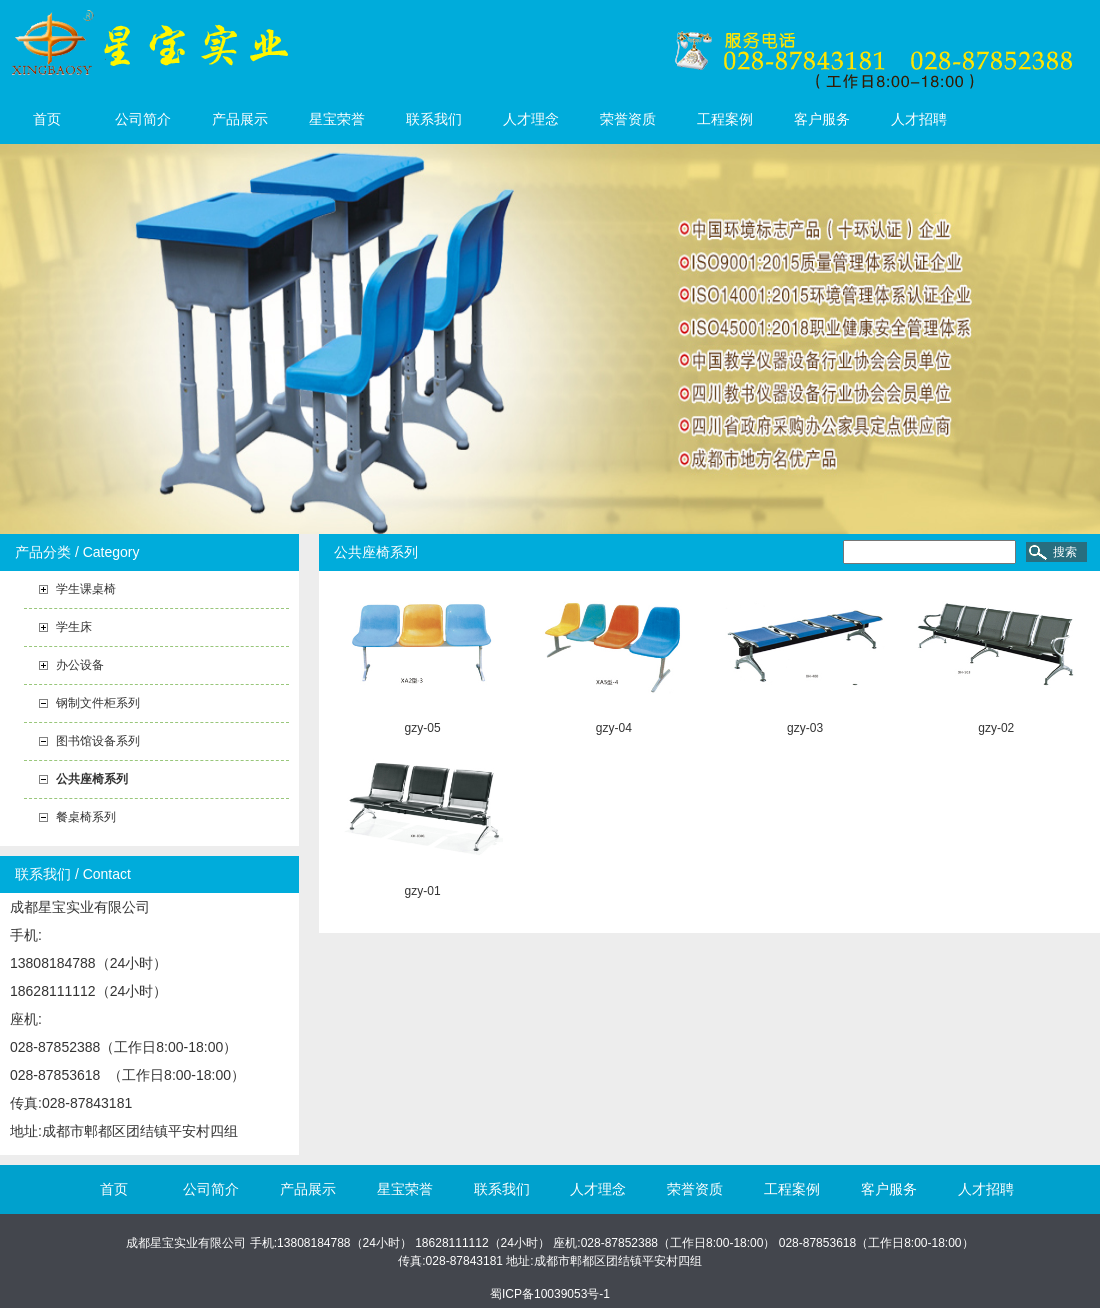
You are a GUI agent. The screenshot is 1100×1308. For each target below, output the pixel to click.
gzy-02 (996, 728)
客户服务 (822, 119)
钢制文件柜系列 (98, 703)
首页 (47, 119)
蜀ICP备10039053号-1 (550, 1294)
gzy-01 (423, 891)
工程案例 (725, 119)
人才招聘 (919, 119)
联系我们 (434, 119)
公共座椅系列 (92, 779)
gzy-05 (423, 728)
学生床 (74, 627)
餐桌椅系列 (86, 817)
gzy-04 (614, 728)
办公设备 (80, 665)
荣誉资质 (628, 119)
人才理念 (531, 119)
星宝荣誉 (337, 119)
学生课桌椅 (86, 589)
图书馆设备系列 (98, 741)
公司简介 (143, 119)
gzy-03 (805, 728)
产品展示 (240, 119)
